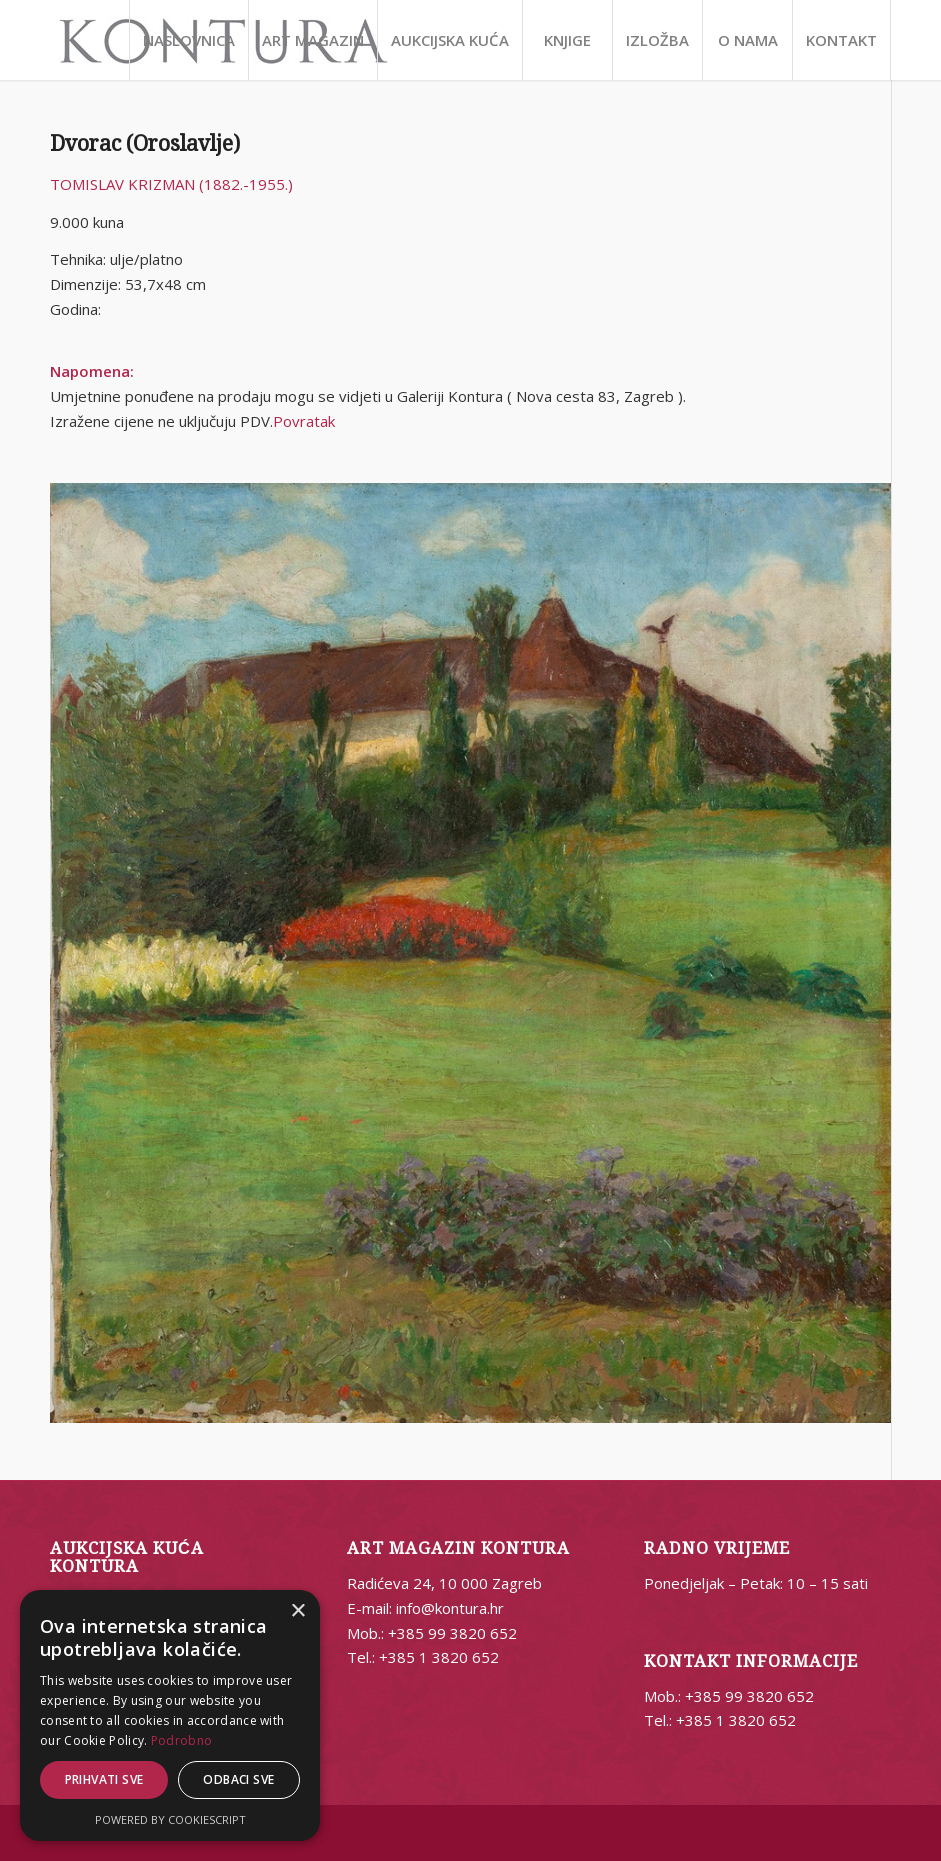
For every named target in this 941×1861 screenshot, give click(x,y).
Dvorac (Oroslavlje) (145, 143)
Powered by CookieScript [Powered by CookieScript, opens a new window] (170, 1819)
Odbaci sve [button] (238, 1779)
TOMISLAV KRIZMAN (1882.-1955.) (171, 184)
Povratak (304, 421)
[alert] (170, 1715)
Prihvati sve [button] (104, 1779)
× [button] (297, 1611)
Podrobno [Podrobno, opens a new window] (181, 1740)
